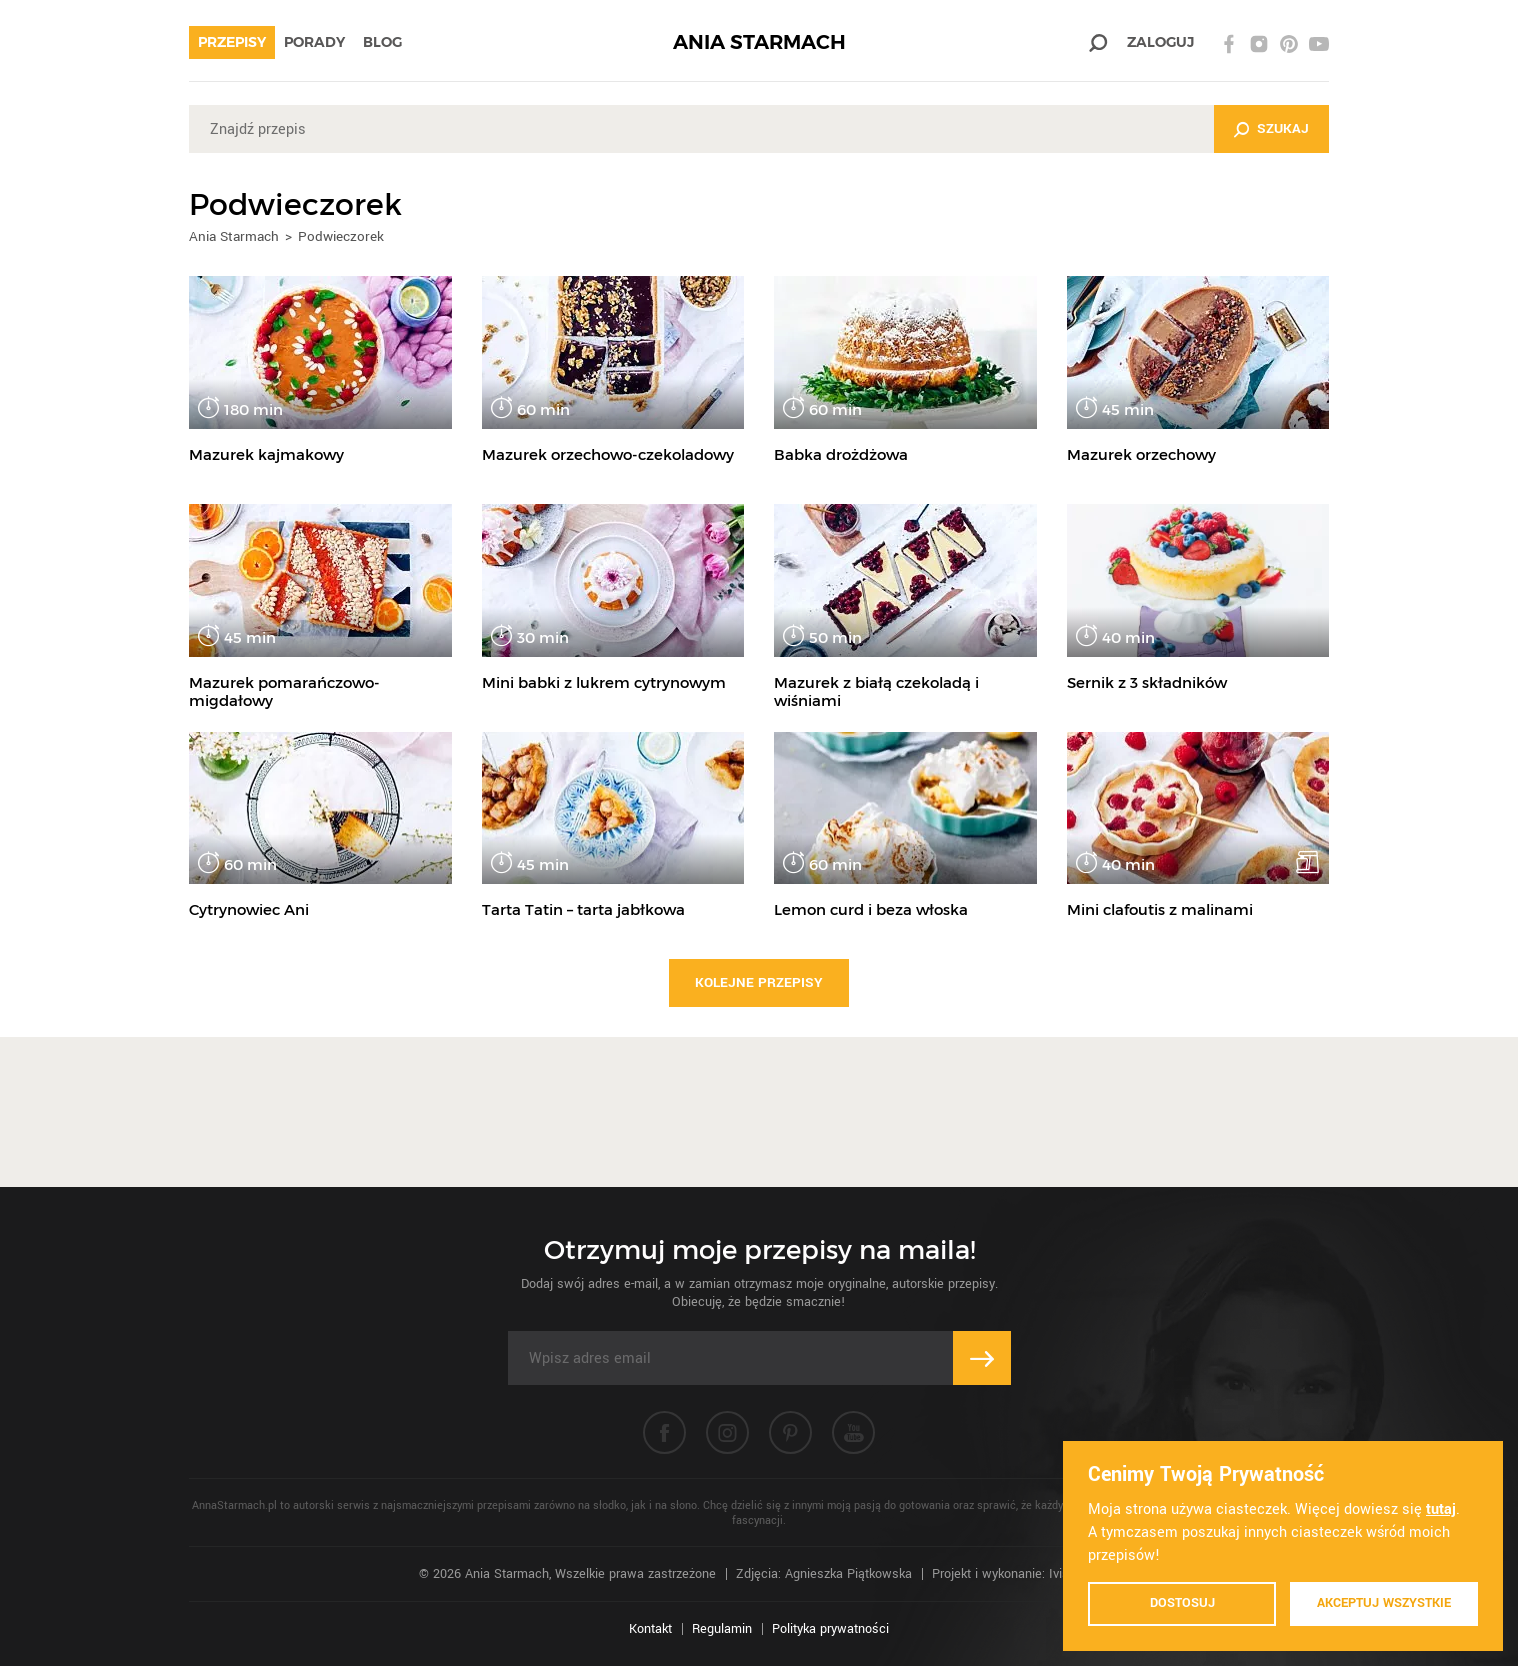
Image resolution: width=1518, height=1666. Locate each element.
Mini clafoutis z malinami (1160, 909)
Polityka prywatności (830, 1629)
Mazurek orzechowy (1141, 454)
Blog (382, 42)
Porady (314, 42)
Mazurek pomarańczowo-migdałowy (284, 691)
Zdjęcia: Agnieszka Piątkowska (824, 1574)
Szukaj (1283, 128)
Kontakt (650, 1629)
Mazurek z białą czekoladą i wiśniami (876, 691)
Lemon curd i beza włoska (871, 909)
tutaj (1441, 1509)
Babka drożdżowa (841, 454)
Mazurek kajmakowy (266, 454)
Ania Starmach (234, 236)
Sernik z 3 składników (1147, 682)
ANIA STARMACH (759, 42)
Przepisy (232, 42)
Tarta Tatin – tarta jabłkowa (583, 909)
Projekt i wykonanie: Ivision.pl (1015, 1574)
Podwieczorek (341, 236)
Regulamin (722, 1629)
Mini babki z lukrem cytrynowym (604, 682)
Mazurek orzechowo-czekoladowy (608, 454)
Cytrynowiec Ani (249, 909)
